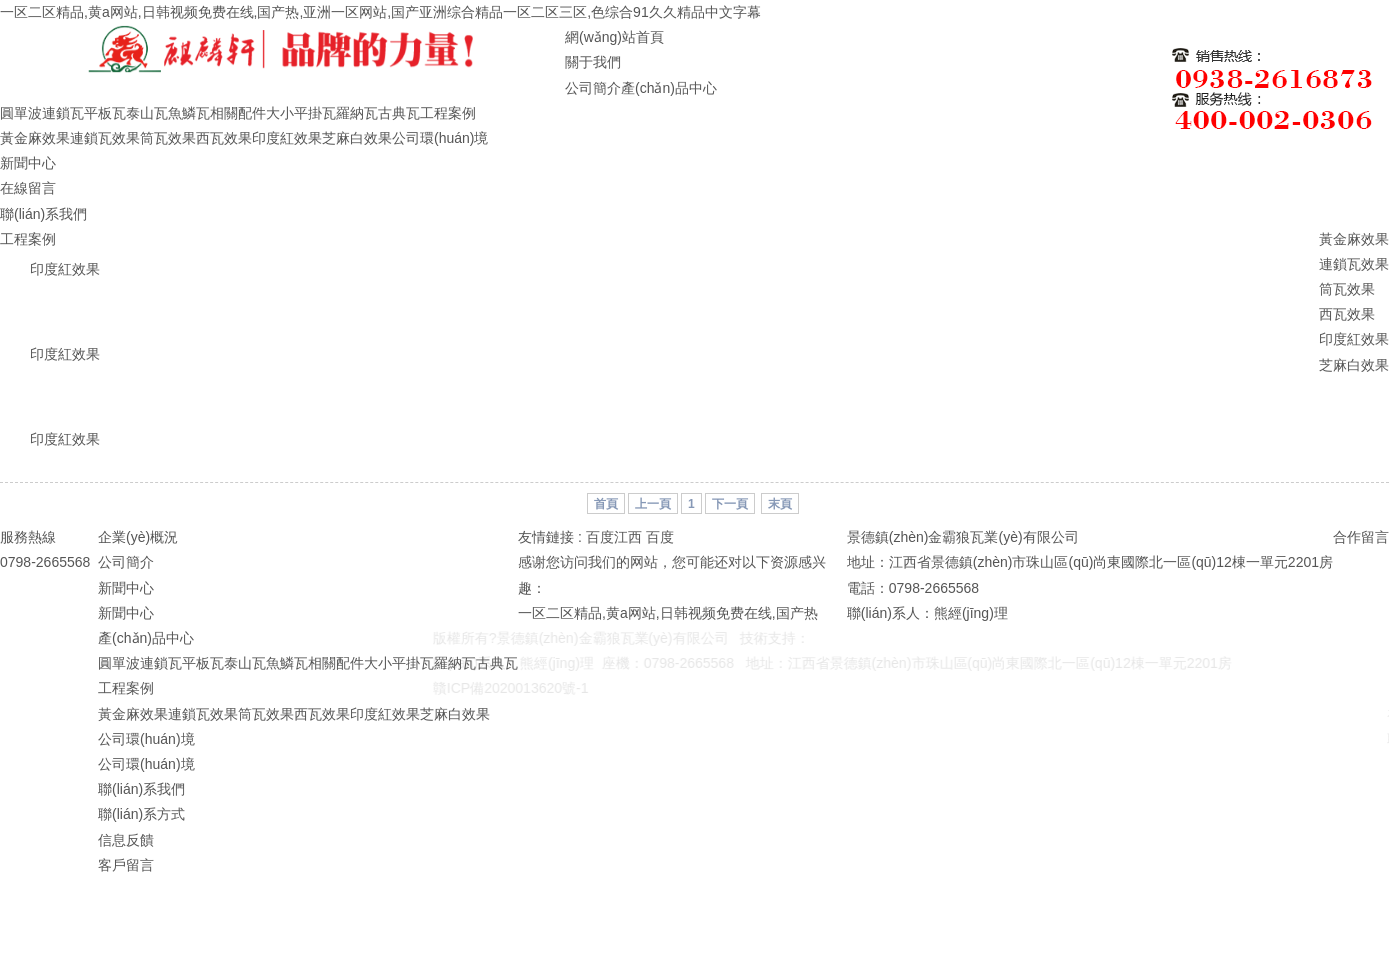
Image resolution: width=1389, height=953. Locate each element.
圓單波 (21, 113)
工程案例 (448, 113)
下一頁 (730, 504)
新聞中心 (28, 163)
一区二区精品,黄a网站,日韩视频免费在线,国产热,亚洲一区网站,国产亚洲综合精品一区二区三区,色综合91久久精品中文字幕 (380, 12)
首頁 (606, 504)
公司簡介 (593, 88)
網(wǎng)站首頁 (614, 37)
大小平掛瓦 (301, 113)
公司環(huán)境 (440, 138)
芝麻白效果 (357, 138)
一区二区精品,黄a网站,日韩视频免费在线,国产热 (667, 613)
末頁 (780, 504)
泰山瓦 (147, 113)
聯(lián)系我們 (43, 214)
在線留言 (28, 188)
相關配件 (238, 113)
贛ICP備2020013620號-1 (501, 688)
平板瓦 (105, 113)
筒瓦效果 (168, 138)
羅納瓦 (357, 113)
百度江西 (614, 537)
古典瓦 (399, 113)
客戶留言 (126, 865)
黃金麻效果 (35, 138)
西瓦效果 (224, 138)
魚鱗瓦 (189, 113)
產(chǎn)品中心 (669, 88)
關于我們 (593, 62)
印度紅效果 (287, 138)
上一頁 (653, 504)
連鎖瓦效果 (105, 138)
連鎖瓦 (63, 113)
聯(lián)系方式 (141, 814)
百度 (660, 537)
